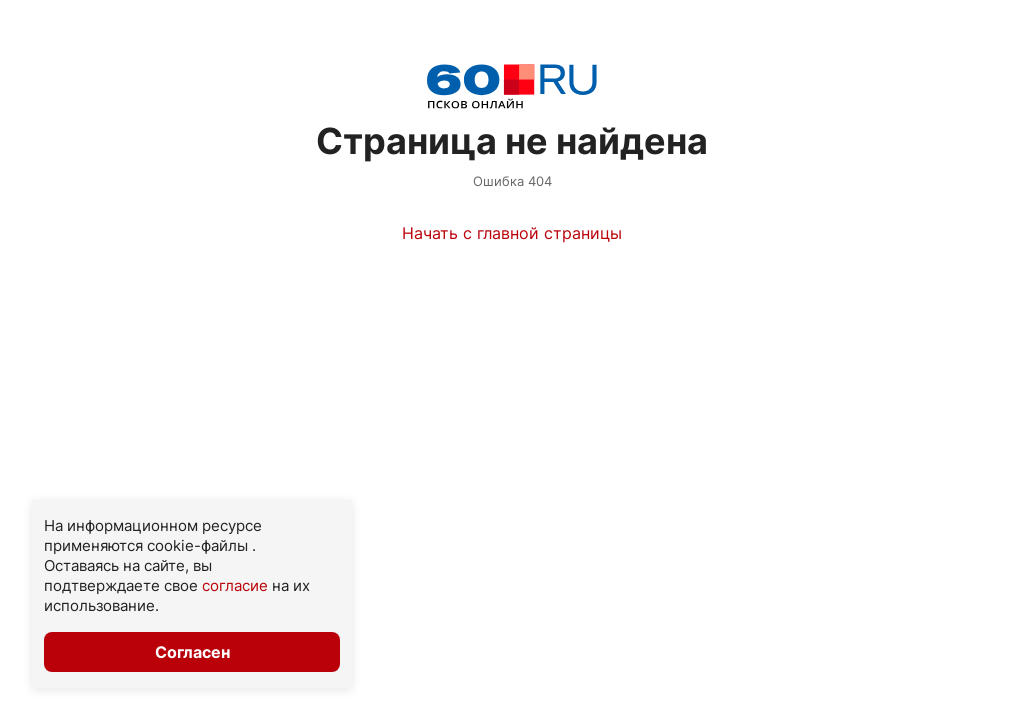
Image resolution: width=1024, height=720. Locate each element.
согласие (235, 585)
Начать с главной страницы (512, 233)
